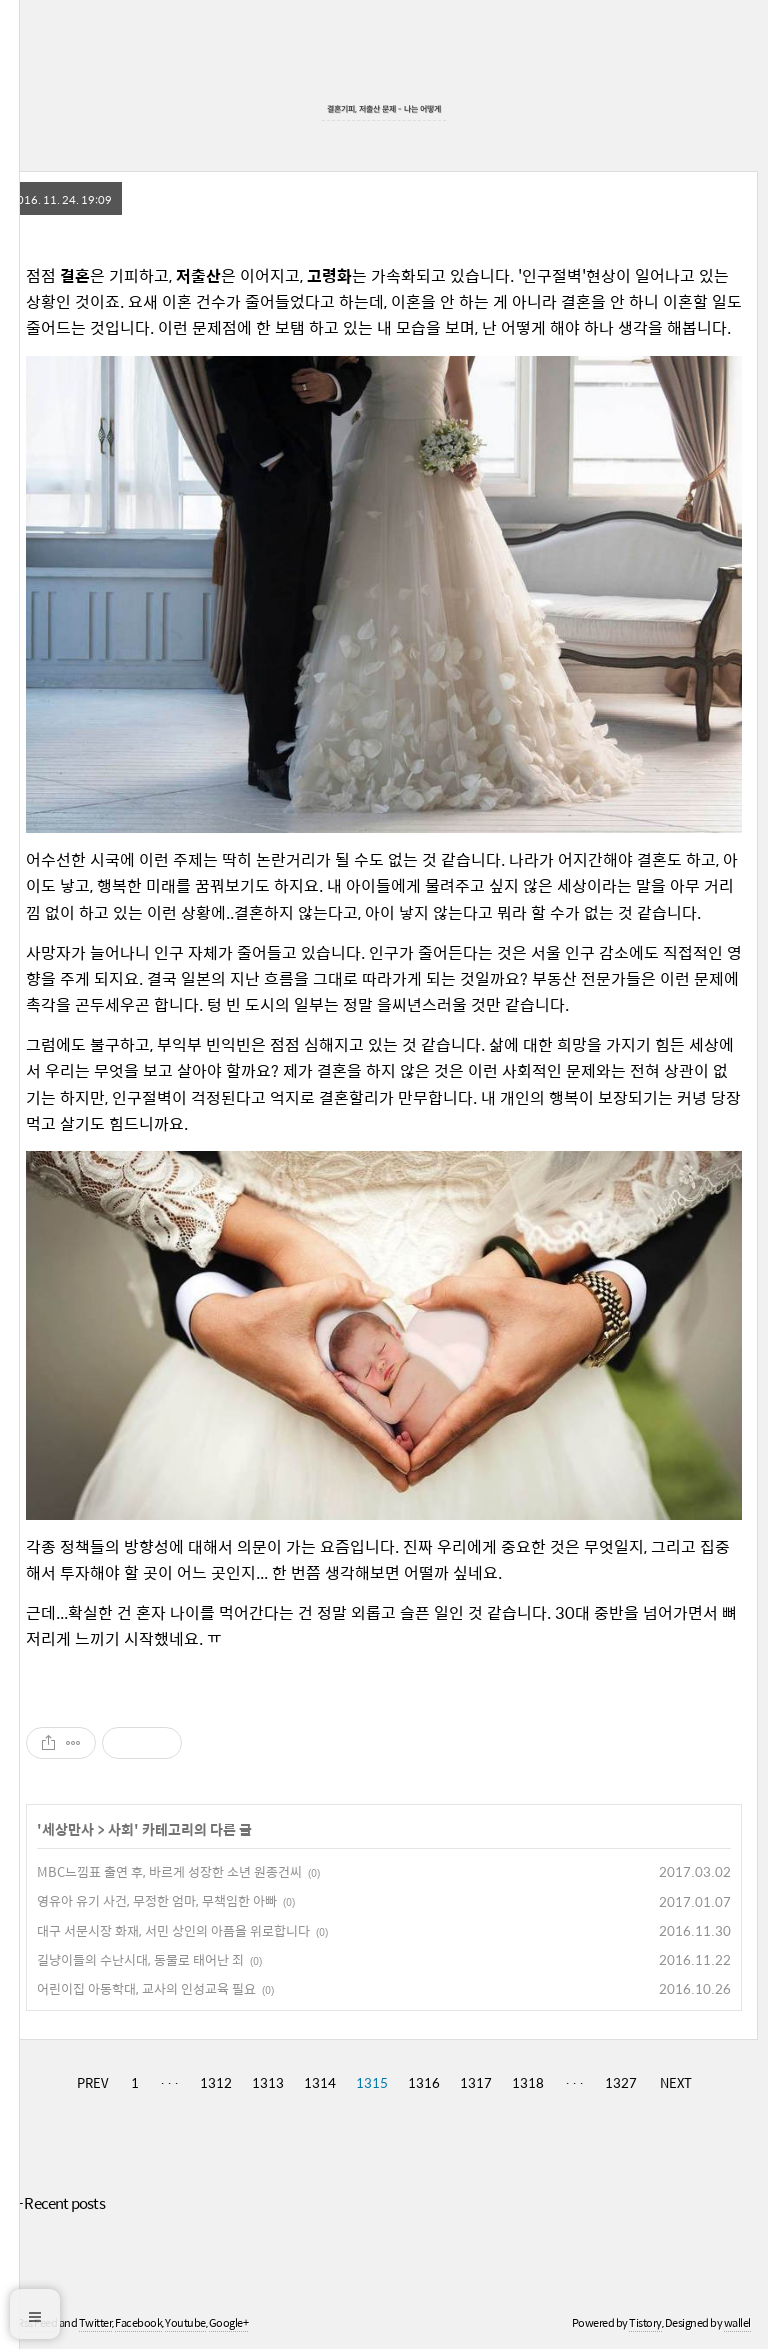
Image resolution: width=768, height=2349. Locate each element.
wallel (737, 2322)
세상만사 (68, 1829)
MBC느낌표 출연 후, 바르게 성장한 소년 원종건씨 (169, 1871)
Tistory (645, 2322)
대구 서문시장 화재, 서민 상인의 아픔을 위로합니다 (173, 1930)
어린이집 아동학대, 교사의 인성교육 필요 (146, 1988)
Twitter (96, 2322)
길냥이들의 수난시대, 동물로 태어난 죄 (140, 1959)
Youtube (185, 2322)
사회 (121, 1829)
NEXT (676, 2082)
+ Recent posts (60, 2202)
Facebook (138, 2322)
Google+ (229, 2322)
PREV (92, 2082)
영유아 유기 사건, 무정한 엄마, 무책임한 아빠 (157, 1900)
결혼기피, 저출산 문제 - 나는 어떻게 (384, 108)
